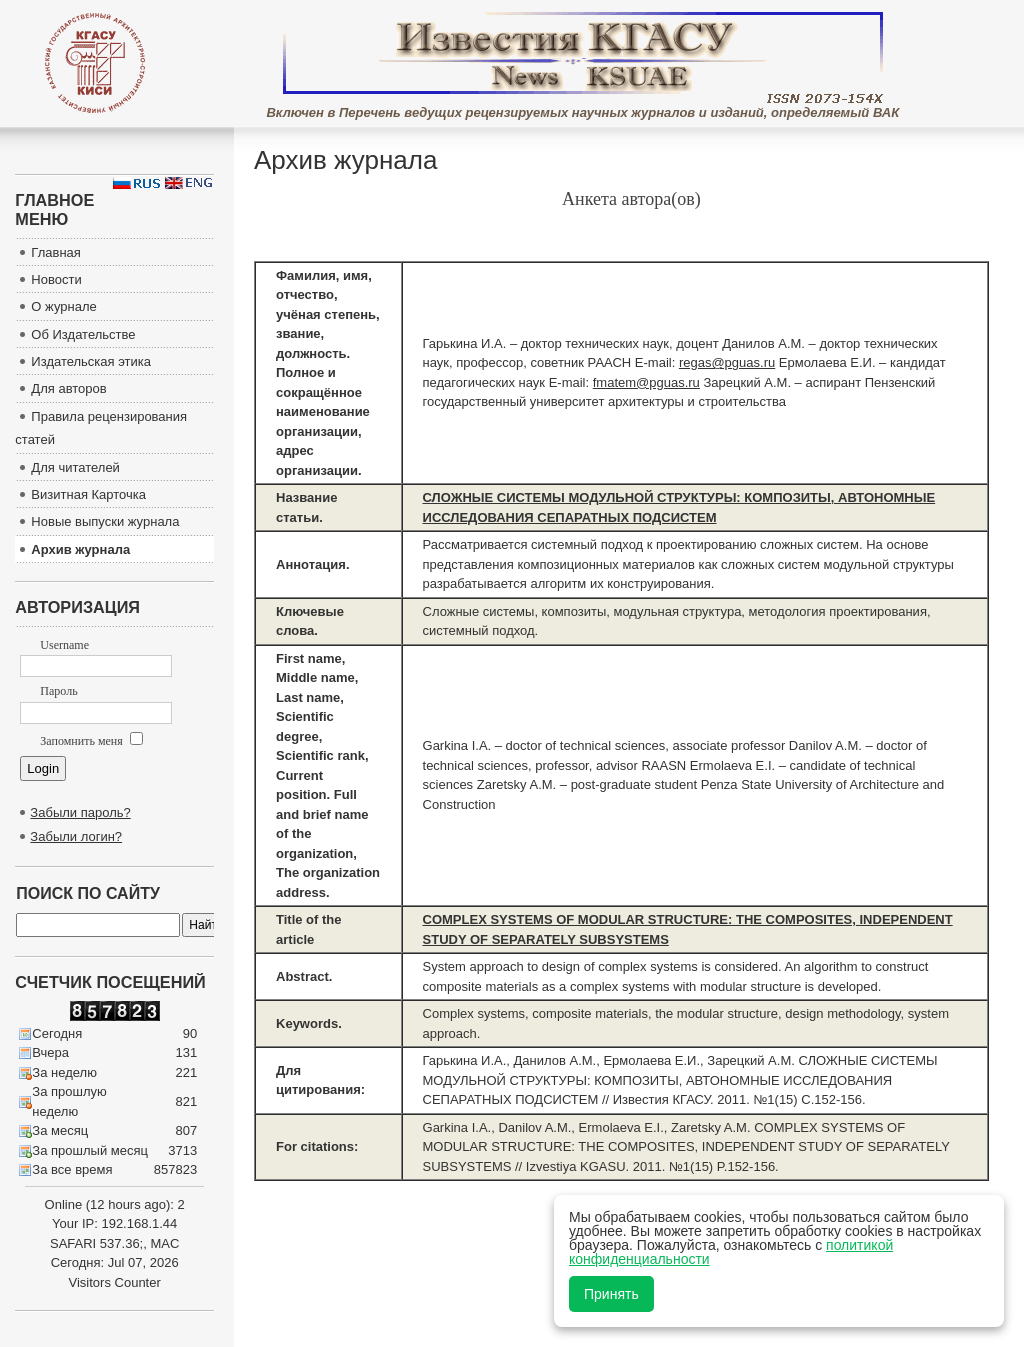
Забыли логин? (76, 836)
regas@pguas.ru (727, 362)
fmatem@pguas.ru (646, 382)
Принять (611, 1294)
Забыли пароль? (80, 812)
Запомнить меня (91, 741)
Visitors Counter (115, 1282)
